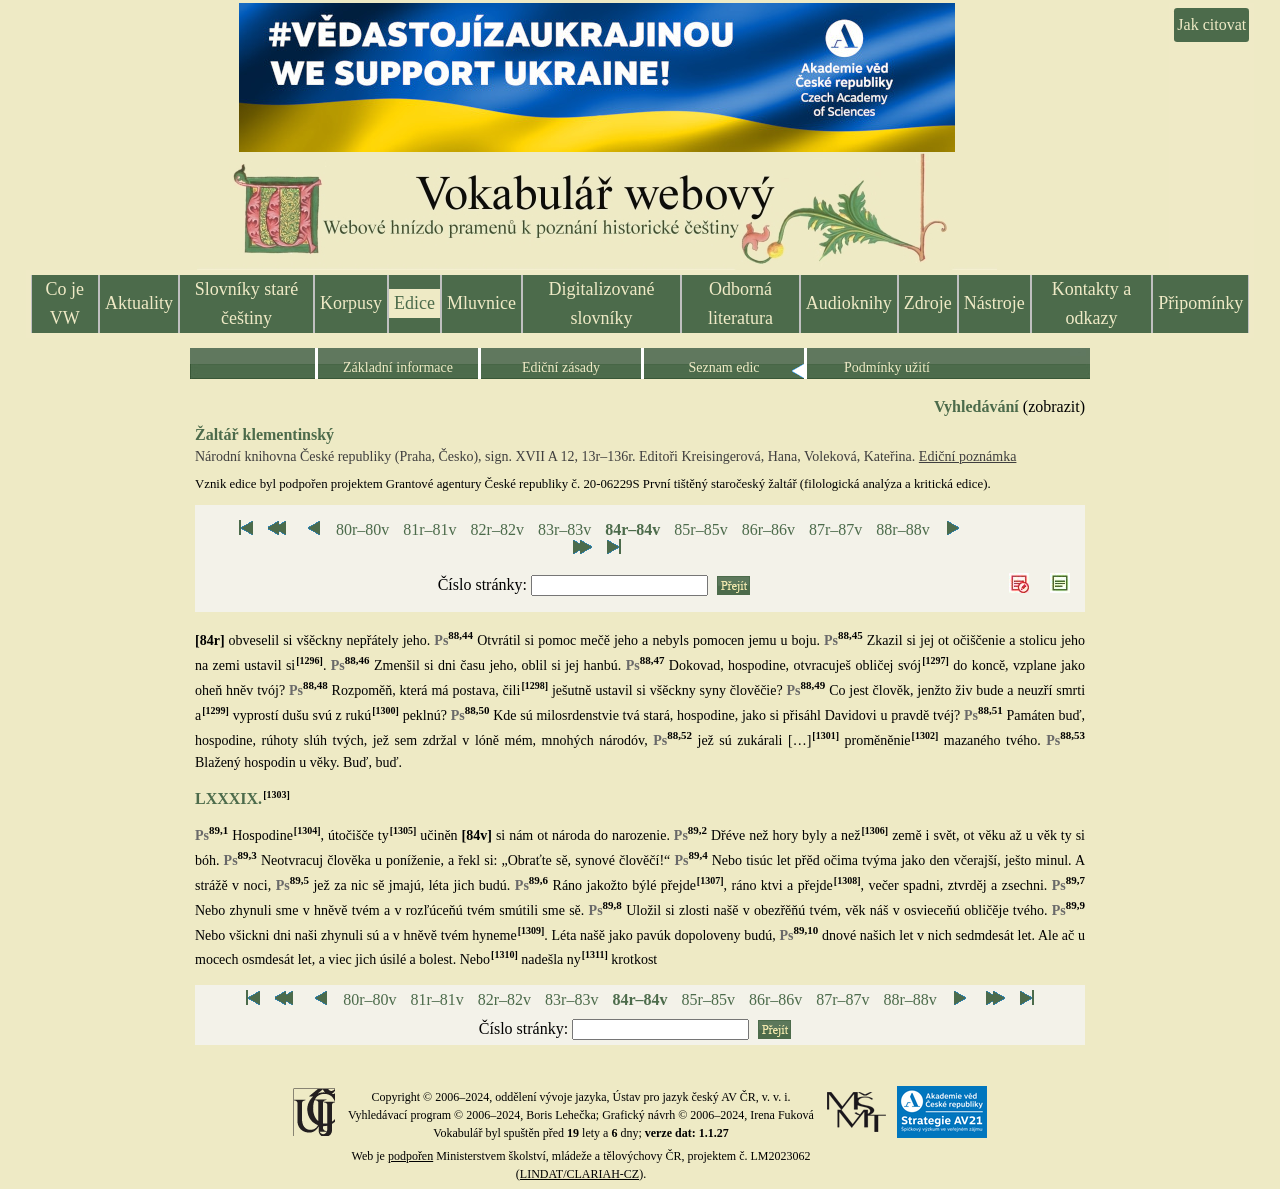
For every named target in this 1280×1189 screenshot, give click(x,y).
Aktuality (139, 303)
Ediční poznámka (968, 456)
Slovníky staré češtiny (247, 303)
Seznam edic (723, 367)
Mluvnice (481, 303)
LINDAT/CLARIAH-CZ (579, 1174)
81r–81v (429, 529)
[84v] (477, 835)
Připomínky (1200, 303)
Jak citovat (1211, 24)
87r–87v (835, 529)
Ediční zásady (561, 367)
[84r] (210, 640)
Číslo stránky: (484, 584)
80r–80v (362, 529)
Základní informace (398, 367)
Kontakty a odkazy (1091, 303)
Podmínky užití (887, 367)
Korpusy (351, 303)
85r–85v (700, 529)
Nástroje (994, 303)
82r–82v (497, 529)
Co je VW (65, 303)
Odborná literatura (740, 303)
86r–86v (768, 529)
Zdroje (928, 303)
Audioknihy (849, 303)
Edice (414, 303)
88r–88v (902, 529)
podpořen (410, 1156)
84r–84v (632, 529)
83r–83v (564, 529)
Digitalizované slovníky (602, 303)
